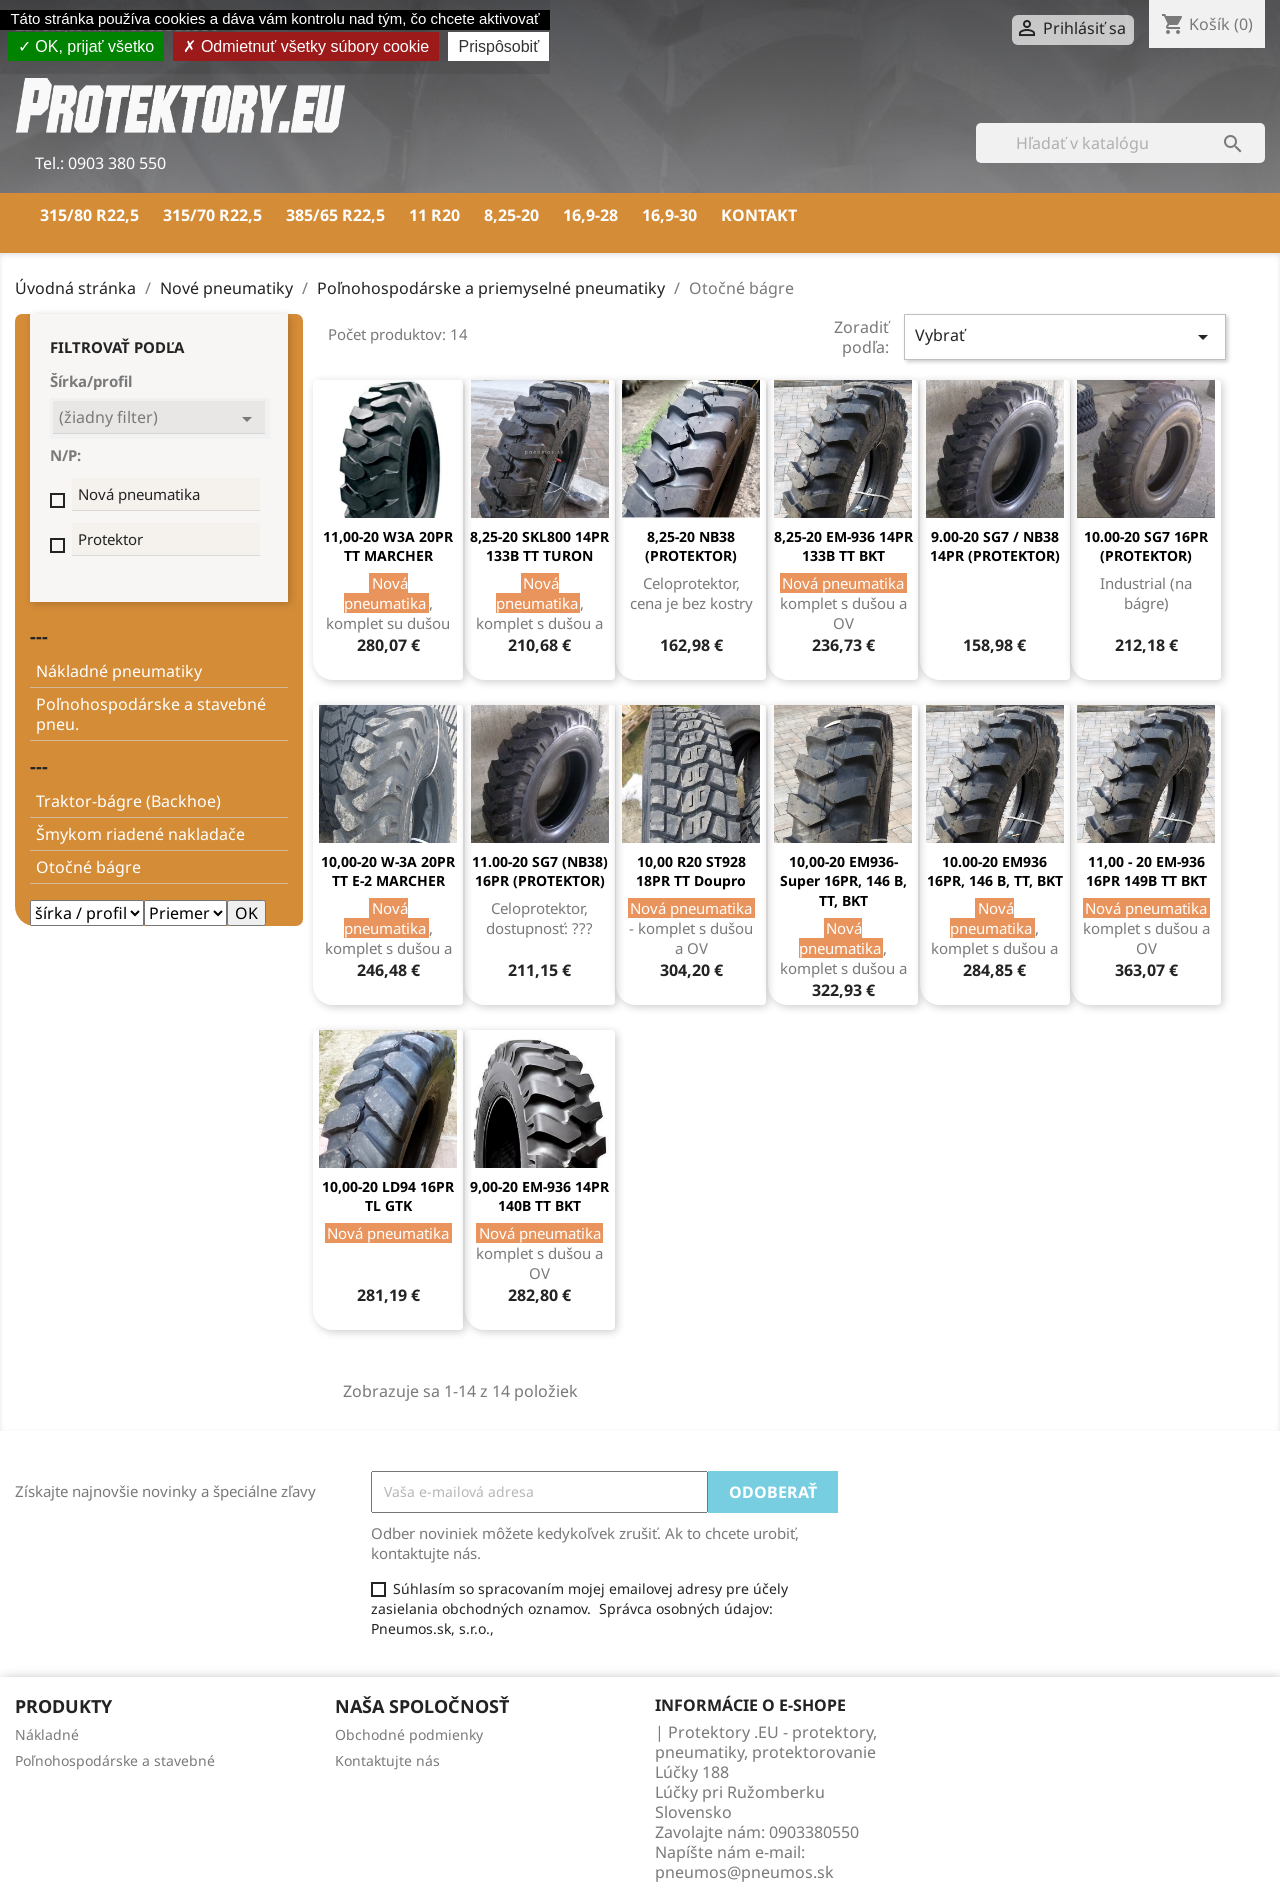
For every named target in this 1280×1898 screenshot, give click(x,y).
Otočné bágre (88, 867)
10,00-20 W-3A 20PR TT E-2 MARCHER (388, 871)
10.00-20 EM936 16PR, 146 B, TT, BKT (995, 871)
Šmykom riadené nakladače (140, 834)
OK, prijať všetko (86, 46)
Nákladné (47, 1734)
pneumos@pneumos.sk (744, 1872)
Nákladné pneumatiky (119, 671)
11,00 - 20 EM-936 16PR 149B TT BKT (1146, 871)
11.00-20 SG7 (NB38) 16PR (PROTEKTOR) (540, 871)
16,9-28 (590, 215)
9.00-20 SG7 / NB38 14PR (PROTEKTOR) (995, 546)
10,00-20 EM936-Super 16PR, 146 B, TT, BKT (843, 881)
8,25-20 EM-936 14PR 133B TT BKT (843, 546)
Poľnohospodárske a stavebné (115, 1760)
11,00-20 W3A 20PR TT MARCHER (388, 546)
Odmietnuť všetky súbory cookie (306, 46)
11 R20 (434, 215)
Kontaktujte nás (387, 1760)
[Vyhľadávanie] (1120, 143)
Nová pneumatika (139, 494)
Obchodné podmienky (409, 1734)
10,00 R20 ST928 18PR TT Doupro (691, 871)
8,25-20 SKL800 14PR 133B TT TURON (539, 546)
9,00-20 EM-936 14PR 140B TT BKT (539, 1196)
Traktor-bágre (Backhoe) (128, 801)
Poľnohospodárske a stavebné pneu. (151, 714)
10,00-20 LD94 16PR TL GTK (388, 1196)
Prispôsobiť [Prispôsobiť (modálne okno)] (498, 46)
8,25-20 (511, 215)
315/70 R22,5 (212, 215)
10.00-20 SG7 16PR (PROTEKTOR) (1146, 546)
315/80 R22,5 (89, 215)
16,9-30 (669, 215)
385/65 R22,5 (335, 215)
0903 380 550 (115, 163)
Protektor (110, 539)
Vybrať (1065, 336)
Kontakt (759, 215)
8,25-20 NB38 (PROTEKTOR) (691, 546)
